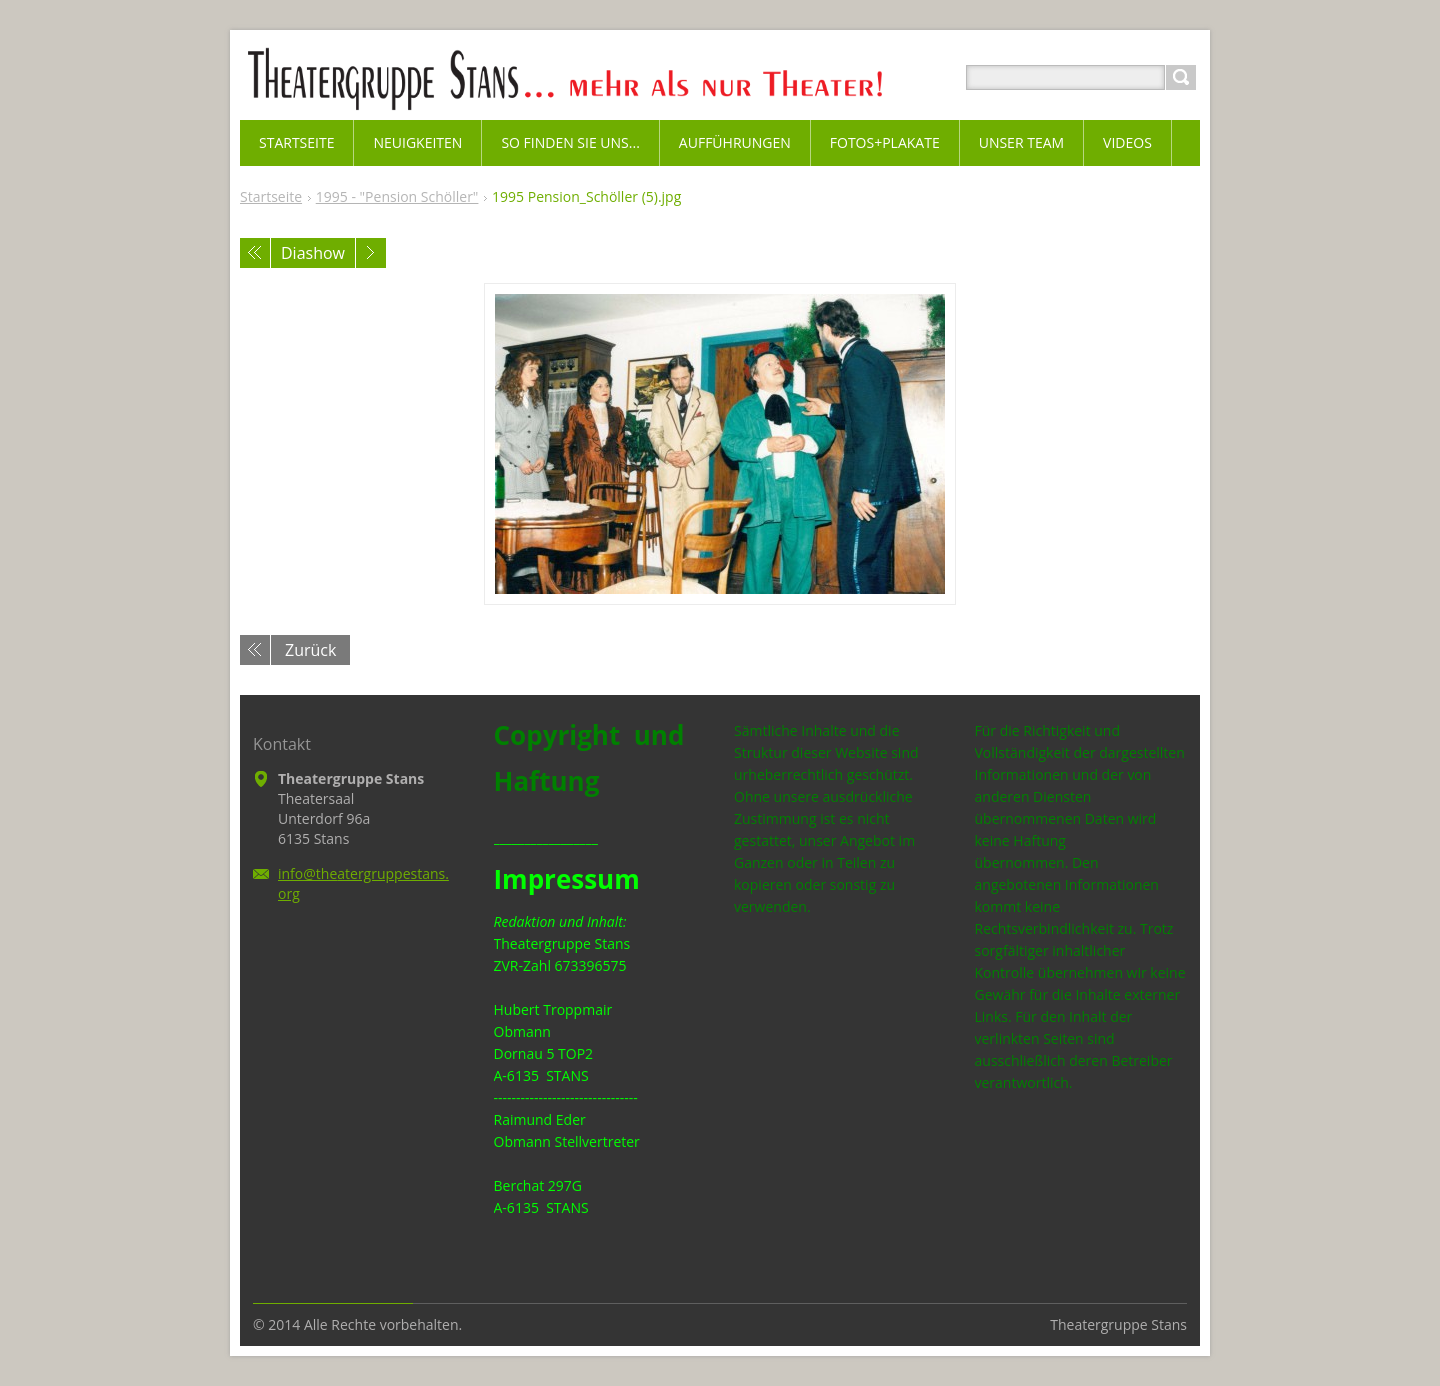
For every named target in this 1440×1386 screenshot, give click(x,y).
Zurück (310, 650)
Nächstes (371, 253)
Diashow (313, 253)
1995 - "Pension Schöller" (397, 196)
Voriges (255, 253)
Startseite (271, 196)
